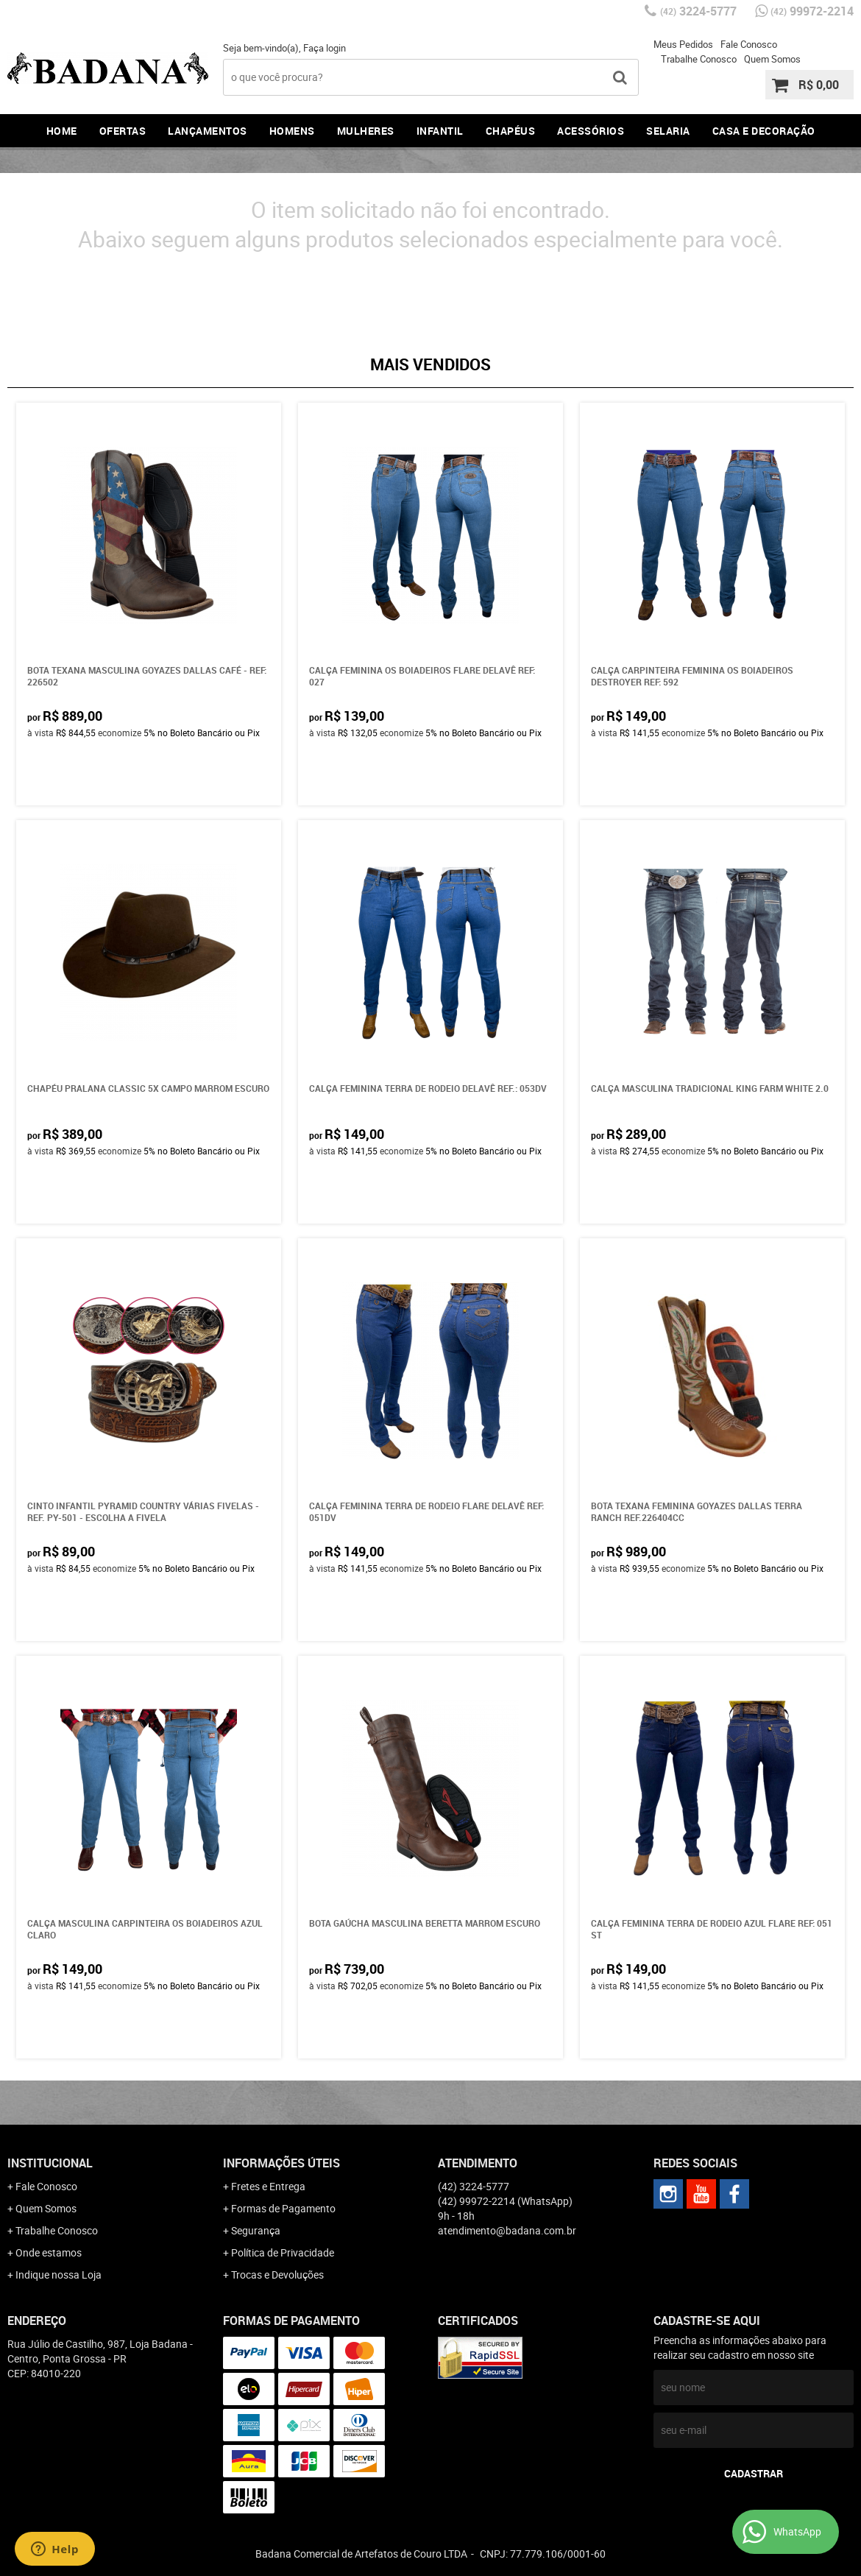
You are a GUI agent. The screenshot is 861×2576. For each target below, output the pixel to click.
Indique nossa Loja (58, 2275)
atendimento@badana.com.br (507, 2230)
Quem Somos (772, 59)
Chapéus (511, 131)
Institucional (50, 2163)
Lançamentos (207, 131)
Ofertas (122, 131)
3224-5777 (698, 11)
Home (61, 131)
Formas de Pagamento (283, 2208)
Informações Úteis (281, 2163)
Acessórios (590, 131)
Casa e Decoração (763, 131)
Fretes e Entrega (268, 2186)
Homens (292, 131)
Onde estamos (48, 2252)
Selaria (668, 131)
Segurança (255, 2230)
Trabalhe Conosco (699, 59)
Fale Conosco (748, 44)
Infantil (440, 131)
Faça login (324, 47)
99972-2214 (812, 11)
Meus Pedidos (683, 44)
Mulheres (365, 131)
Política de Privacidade (282, 2252)
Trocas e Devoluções (277, 2275)
